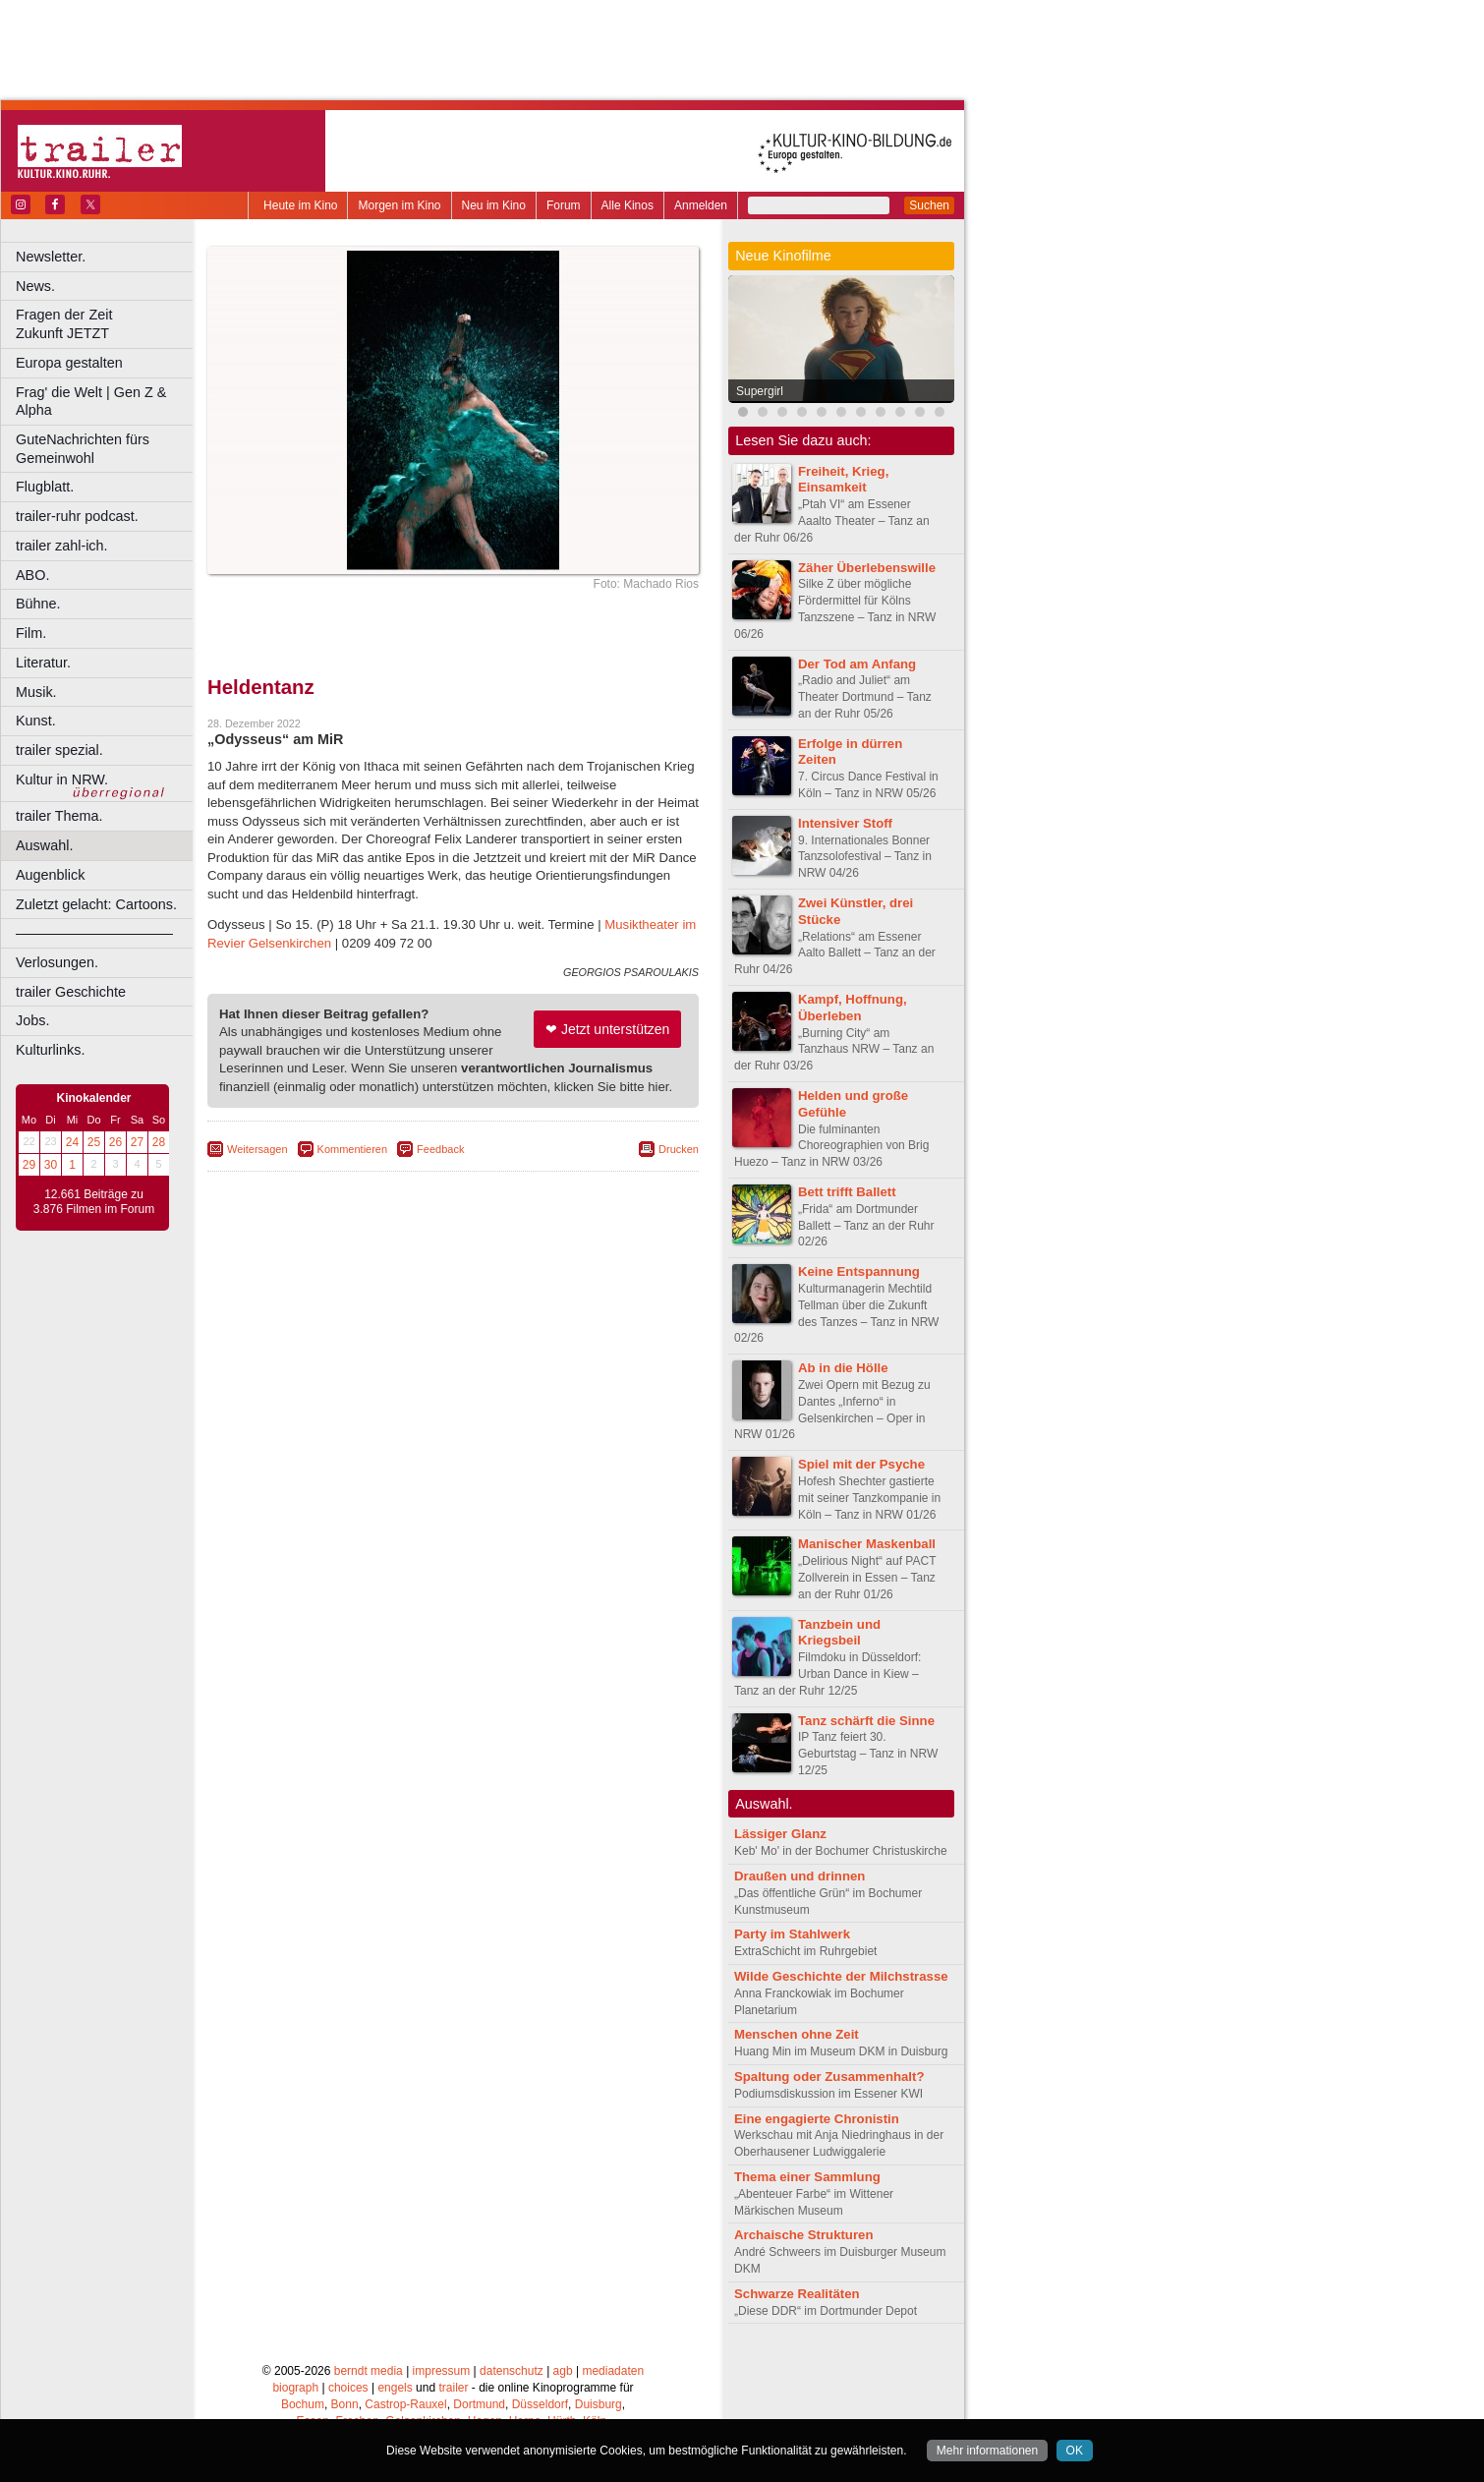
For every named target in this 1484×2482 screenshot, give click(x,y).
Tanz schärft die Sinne (866, 1720)
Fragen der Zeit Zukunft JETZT (107, 324)
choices (348, 2388)
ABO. (32, 575)
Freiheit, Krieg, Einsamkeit (843, 479)
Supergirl (759, 391)
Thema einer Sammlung (807, 2176)
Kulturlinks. (50, 1050)
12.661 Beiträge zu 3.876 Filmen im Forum (93, 1202)
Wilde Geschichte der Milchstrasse (841, 1976)
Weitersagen (257, 1149)
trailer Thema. (59, 816)
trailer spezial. (59, 750)
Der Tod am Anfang (857, 664)
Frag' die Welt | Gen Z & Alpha (91, 401)
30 (50, 1165)
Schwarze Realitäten (797, 2293)
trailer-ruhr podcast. (77, 516)
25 (93, 1142)
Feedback (440, 1149)
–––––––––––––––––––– (94, 933)
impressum (442, 2371)
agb (563, 2371)
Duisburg (598, 2404)
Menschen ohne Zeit (796, 2034)
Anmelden (700, 205)
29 (29, 1165)
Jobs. (32, 1020)
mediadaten (613, 2371)
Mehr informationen (987, 2450)
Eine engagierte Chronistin (816, 2118)
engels (394, 2388)
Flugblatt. (45, 486)
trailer (453, 2388)
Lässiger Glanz (780, 1833)
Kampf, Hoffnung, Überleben (852, 1007)
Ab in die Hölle (843, 1367)
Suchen (929, 205)
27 (137, 1142)
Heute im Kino (300, 205)
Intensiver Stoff (845, 823)
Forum (563, 205)
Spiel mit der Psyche (861, 1464)
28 (158, 1142)
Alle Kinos (627, 205)
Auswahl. (44, 845)
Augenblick (50, 875)
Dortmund (479, 2404)
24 (72, 1142)
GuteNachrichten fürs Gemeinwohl (82, 449)
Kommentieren (352, 1149)
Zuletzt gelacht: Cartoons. (96, 904)
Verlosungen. (57, 962)
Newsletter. (51, 256)
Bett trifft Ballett (847, 1191)
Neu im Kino (494, 205)
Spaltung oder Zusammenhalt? (829, 2076)
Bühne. (38, 603)
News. (35, 286)
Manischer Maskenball (867, 1543)
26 (115, 1142)
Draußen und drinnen (799, 1876)
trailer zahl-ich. (62, 545)
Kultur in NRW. (62, 779)
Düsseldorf (540, 2404)
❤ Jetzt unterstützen (607, 1029)
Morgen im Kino (399, 205)
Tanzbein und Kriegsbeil (839, 1632)
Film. (31, 633)
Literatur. (43, 662)
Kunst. (36, 720)
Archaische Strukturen (803, 2234)
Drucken (678, 1149)
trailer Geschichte (71, 992)
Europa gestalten (69, 363)
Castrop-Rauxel (405, 2404)
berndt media (368, 2371)
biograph (295, 2388)
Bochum (302, 2404)
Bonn (345, 2404)
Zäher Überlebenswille (867, 567)
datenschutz (511, 2371)
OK (1074, 2450)
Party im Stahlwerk (792, 1934)
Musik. (36, 692)
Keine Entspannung (859, 1271)
